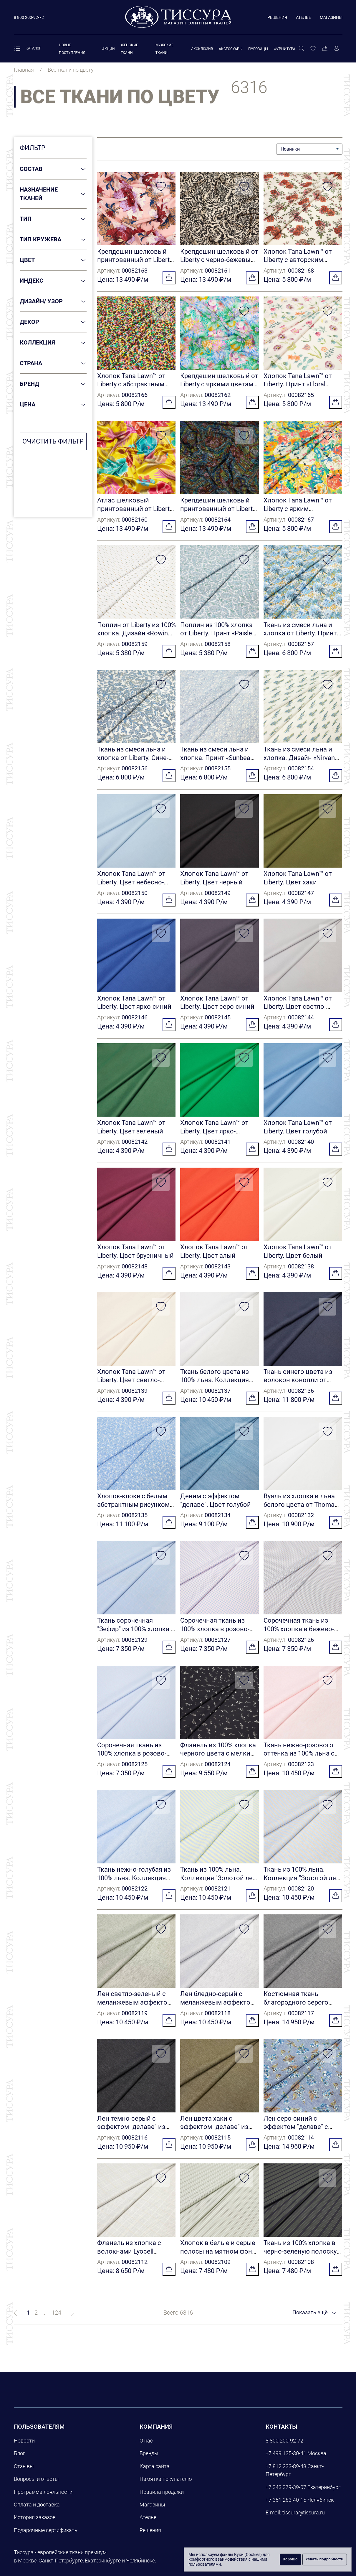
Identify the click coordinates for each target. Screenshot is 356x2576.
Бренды (149, 2462)
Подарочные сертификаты (46, 2539)
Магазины (331, 17)
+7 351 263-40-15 (286, 2509)
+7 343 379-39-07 (286, 2496)
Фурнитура (284, 49)
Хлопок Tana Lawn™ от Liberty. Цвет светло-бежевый (131, 1385)
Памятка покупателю (166, 2488)
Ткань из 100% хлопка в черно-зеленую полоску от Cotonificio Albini (300, 2260)
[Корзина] (325, 49)
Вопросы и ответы (36, 2488)
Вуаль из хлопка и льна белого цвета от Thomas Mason (301, 1510)
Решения (277, 17)
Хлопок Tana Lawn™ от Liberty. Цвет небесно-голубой (131, 885)
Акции (108, 49)
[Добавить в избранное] (161, 186)
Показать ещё (310, 2321)
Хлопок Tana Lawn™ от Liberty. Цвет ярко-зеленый (214, 1135)
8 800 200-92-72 (284, 2449)
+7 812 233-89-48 (286, 2475)
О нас (146, 2449)
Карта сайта (155, 2475)
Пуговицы (258, 49)
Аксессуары (230, 49)
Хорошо (290, 2559)
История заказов (35, 2526)
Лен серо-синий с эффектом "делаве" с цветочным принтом (296, 2135)
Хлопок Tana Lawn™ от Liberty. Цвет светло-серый (298, 1010)
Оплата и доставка (37, 2513)
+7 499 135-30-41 (286, 2462)
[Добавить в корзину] (169, 278)
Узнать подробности (325, 2559)
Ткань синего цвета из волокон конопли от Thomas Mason (298, 1385)
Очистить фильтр (53, 441)
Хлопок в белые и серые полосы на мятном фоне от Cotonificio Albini (218, 2260)
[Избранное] (313, 49)
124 (56, 2321)
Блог (19, 2462)
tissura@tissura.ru (303, 2521)
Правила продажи (162, 2500)
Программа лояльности (43, 2500)
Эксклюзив (202, 49)
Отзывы (24, 2475)
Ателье (303, 17)
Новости (24, 2449)
